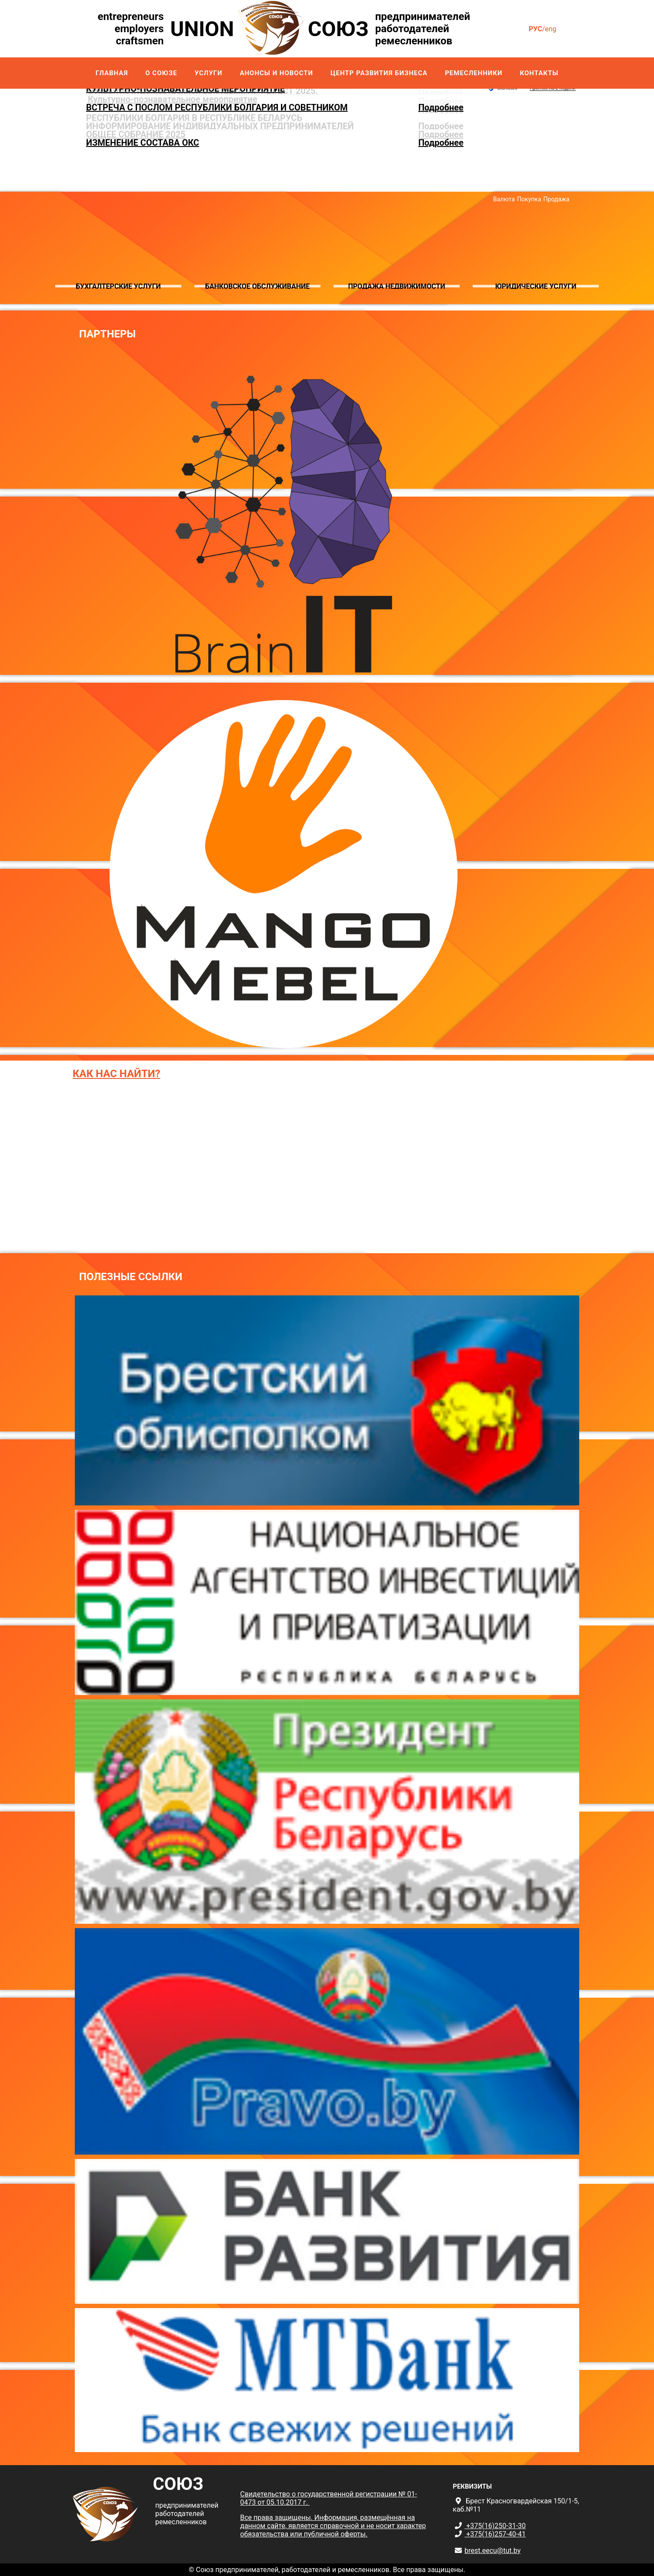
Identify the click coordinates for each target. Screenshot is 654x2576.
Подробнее (441, 107)
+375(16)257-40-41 (495, 2534)
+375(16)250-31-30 (495, 2526)
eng (550, 29)
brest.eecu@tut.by (492, 2550)
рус (535, 29)
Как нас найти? (116, 1074)
